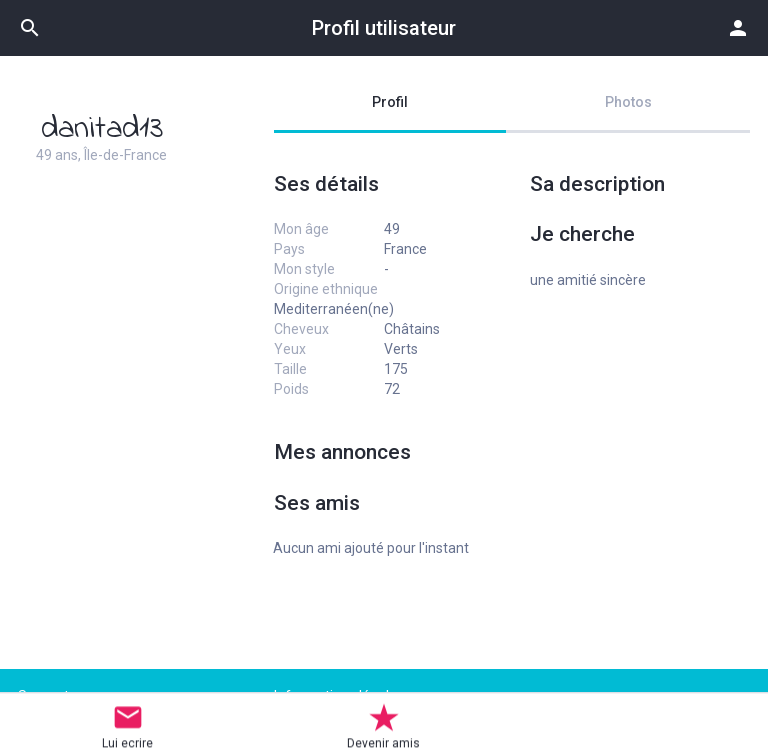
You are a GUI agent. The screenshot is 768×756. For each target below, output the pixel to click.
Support (43, 696)
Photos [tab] (628, 102)
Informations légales (339, 696)
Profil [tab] (390, 102)
